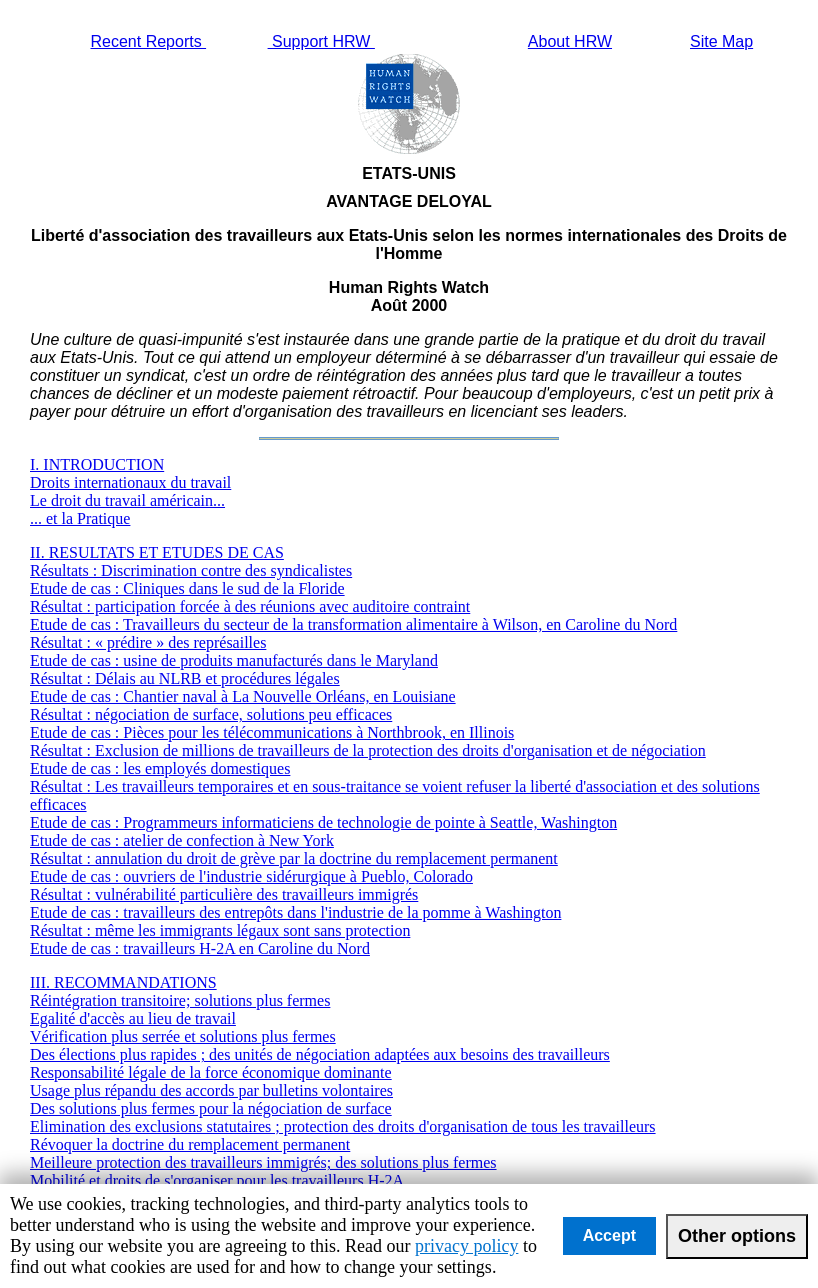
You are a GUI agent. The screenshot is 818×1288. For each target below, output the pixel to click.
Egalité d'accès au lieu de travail (133, 1018)
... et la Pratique (80, 518)
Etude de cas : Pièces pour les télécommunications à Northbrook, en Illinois (272, 732)
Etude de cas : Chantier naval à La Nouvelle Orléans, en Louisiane (243, 696)
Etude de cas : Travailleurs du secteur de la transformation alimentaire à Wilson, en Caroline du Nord (353, 624)
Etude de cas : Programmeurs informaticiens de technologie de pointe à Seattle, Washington (323, 822)
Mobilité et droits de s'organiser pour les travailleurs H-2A (217, 1180)
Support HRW (321, 41)
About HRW (570, 41)
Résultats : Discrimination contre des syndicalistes (191, 570)
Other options (737, 1236)
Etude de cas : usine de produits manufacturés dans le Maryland (234, 660)
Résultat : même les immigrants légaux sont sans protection (220, 930)
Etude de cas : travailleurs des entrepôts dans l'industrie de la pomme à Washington (295, 912)
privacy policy (466, 1246)
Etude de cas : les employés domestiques (160, 768)
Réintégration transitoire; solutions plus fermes (180, 1000)
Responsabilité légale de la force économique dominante (211, 1072)
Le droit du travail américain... (127, 500)
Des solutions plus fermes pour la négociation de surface (211, 1108)
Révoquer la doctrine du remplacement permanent (190, 1144)
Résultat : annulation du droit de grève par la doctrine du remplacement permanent (294, 858)
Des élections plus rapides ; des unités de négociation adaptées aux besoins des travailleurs (320, 1054)
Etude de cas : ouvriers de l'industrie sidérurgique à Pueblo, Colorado (251, 876)
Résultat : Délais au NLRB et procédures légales (185, 678)
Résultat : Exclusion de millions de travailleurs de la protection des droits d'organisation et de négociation (368, 750)
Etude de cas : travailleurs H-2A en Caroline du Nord (200, 948)
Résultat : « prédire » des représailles (148, 642)
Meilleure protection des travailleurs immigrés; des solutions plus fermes (263, 1162)
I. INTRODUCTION (97, 464)
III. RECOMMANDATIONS (123, 982)
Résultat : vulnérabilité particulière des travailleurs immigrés (224, 894)
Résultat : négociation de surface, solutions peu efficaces (211, 714)
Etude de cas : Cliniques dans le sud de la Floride (187, 588)
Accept (609, 1235)
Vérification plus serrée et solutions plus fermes (183, 1036)
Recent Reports (148, 41)
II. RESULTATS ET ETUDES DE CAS (157, 552)
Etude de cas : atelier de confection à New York (182, 840)
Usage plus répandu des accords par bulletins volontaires (211, 1090)
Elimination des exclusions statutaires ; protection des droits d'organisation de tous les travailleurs (343, 1126)
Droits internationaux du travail (130, 482)
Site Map (721, 41)
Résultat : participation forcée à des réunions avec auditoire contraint (250, 606)
